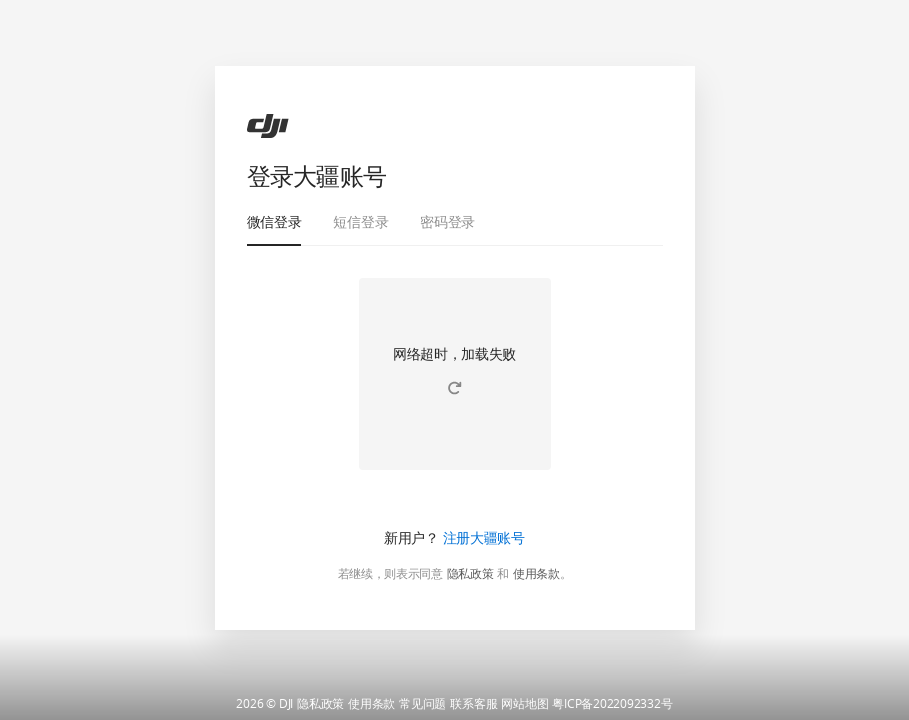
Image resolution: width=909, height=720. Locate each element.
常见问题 (422, 704)
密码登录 (447, 221)
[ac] (268, 126)
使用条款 (536, 574)
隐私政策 (470, 574)
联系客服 (473, 704)
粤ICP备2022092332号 (612, 704)
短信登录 (360, 221)
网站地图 (524, 704)
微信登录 (274, 221)
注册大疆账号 (484, 537)
